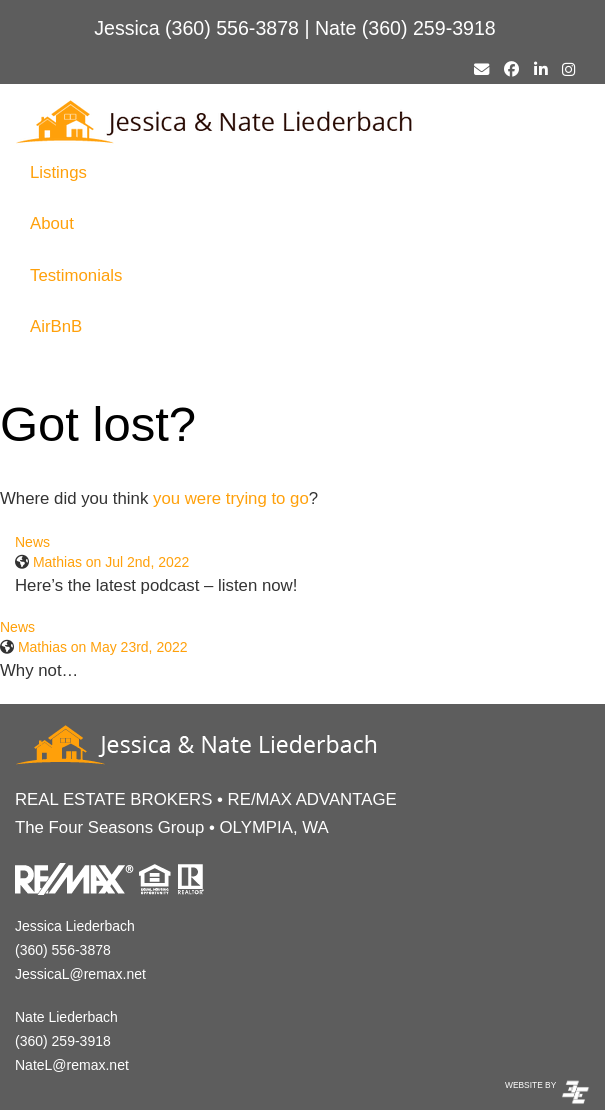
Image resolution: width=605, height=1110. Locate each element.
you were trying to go (231, 498)
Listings (58, 172)
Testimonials (76, 275)
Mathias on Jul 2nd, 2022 (111, 562)
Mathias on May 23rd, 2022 (103, 647)
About (52, 223)
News (32, 542)
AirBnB (56, 326)
